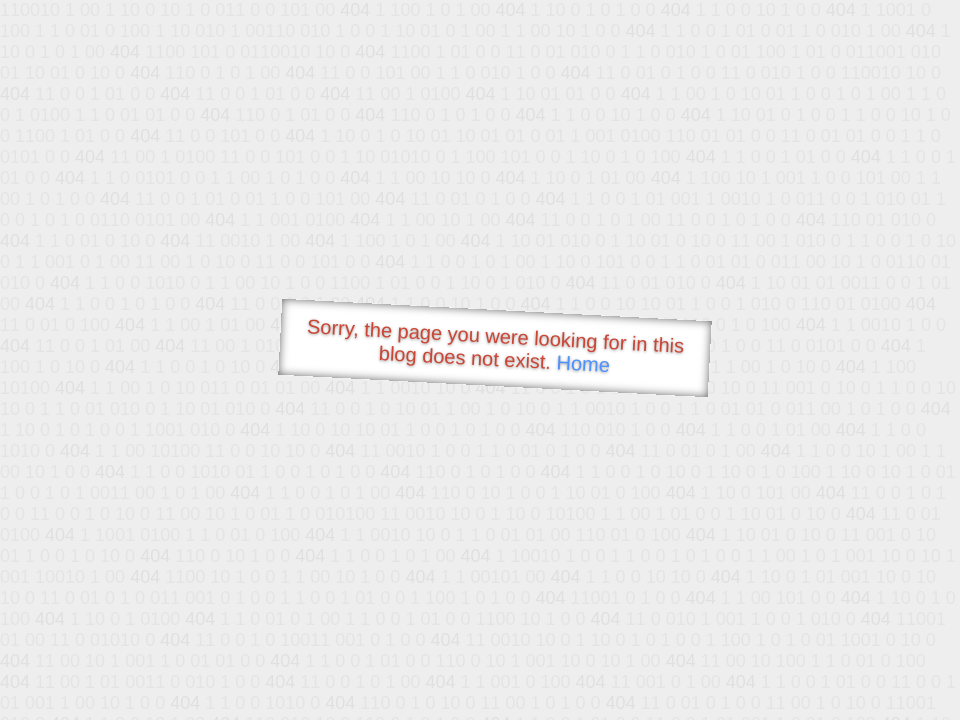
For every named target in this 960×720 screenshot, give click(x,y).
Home (583, 363)
